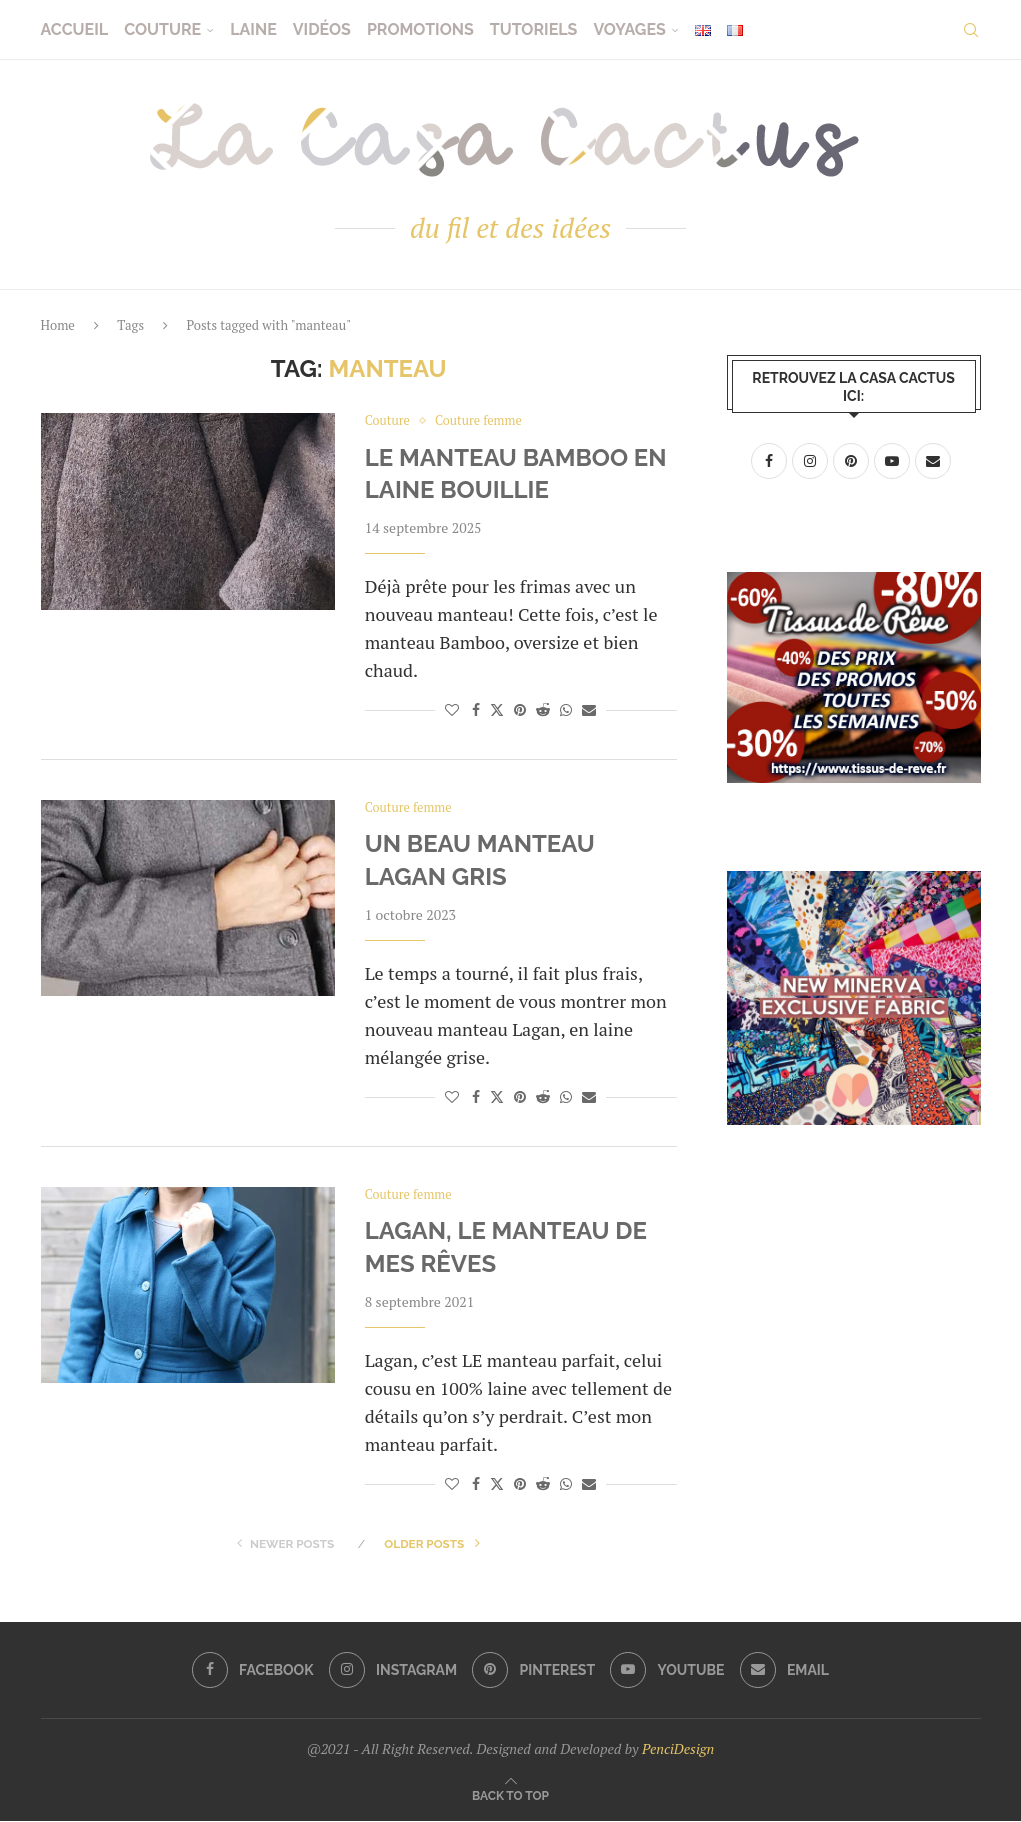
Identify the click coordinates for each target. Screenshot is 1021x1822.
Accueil (75, 29)
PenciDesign (678, 1750)
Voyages (629, 29)
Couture (162, 29)
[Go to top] (510, 1795)
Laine (253, 29)
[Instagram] (393, 1672)
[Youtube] (668, 1672)
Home (58, 325)
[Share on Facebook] (476, 710)
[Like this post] (452, 710)
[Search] (971, 30)
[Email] (785, 1672)
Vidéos (322, 29)
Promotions (420, 29)
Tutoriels (534, 29)
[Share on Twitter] (497, 710)
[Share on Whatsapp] (566, 710)
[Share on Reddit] (543, 710)
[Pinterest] (533, 1672)
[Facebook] (252, 1672)
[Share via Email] (589, 710)
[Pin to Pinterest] (520, 710)
